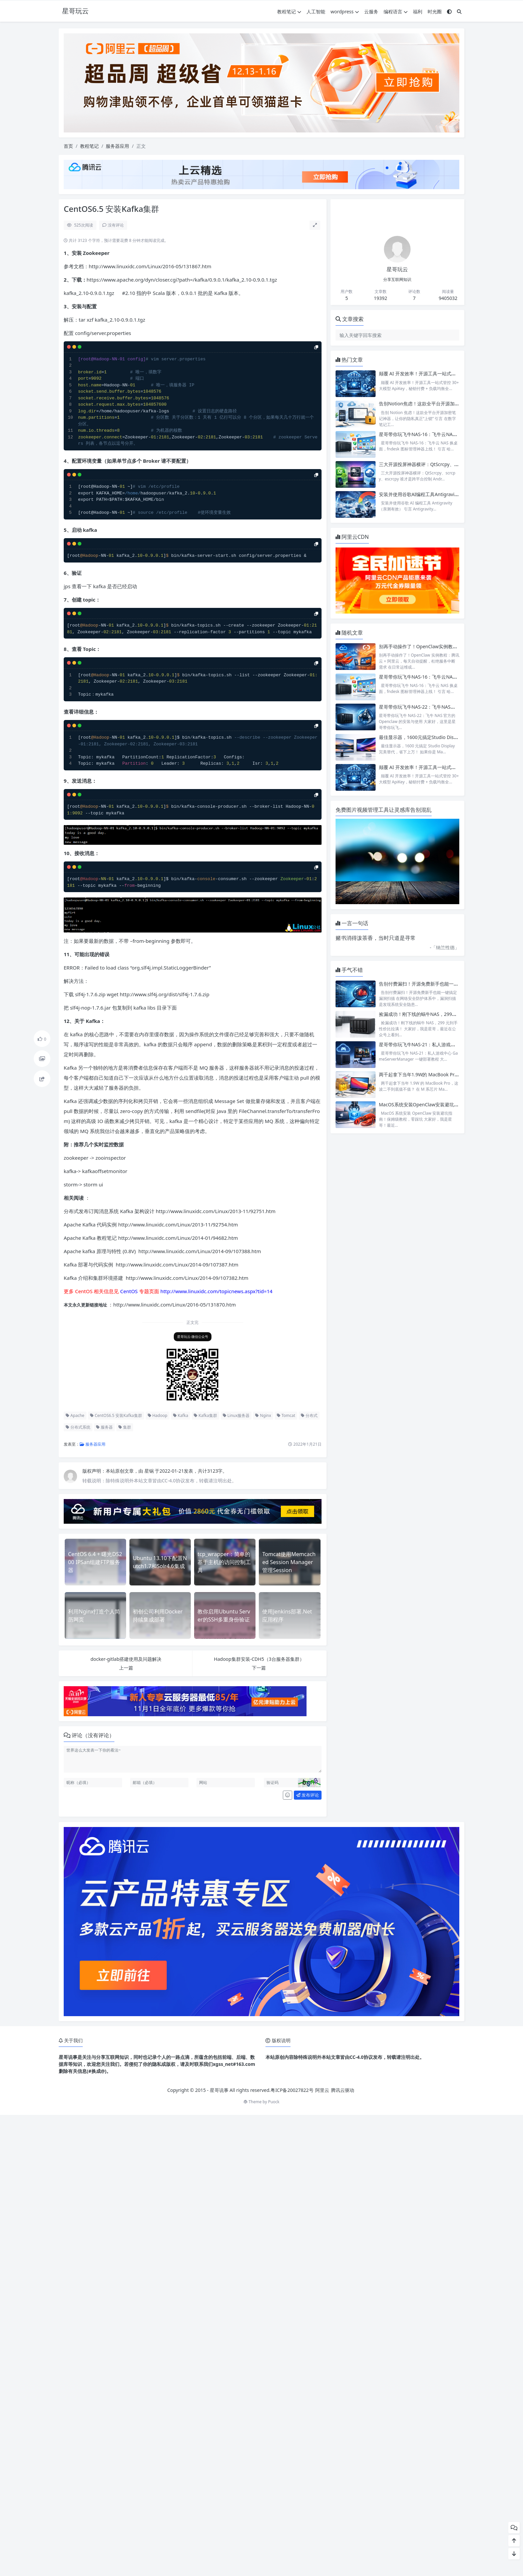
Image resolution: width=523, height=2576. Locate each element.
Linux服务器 (236, 1415)
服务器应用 (117, 146)
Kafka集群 (205, 1415)
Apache (75, 1415)
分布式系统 (78, 1427)
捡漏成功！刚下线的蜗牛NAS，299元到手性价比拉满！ (436, 1014)
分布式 (309, 1415)
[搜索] (459, 11)
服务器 (104, 1427)
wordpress (345, 11)
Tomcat (286, 1415)
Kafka (180, 1415)
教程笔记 (289, 11)
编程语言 (396, 11)
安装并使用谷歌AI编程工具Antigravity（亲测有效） (433, 494)
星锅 (149, 1471)
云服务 (371, 11)
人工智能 (316, 11)
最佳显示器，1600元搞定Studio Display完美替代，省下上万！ (444, 737)
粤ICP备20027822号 (292, 2090)
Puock (274, 2102)
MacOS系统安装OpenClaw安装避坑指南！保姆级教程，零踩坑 (444, 1104)
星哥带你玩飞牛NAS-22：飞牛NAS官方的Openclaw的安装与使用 (446, 707)
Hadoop (157, 1415)
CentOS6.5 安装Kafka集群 (116, 1415)
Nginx (263, 1415)
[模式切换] (449, 11)
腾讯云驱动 (342, 2090)
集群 (124, 1427)
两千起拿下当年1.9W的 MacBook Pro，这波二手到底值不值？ (444, 1074)
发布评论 (307, 1795)
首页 (68, 146)
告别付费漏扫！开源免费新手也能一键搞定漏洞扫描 (432, 984)
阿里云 (322, 2090)
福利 (417, 11)
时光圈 (435, 11)
